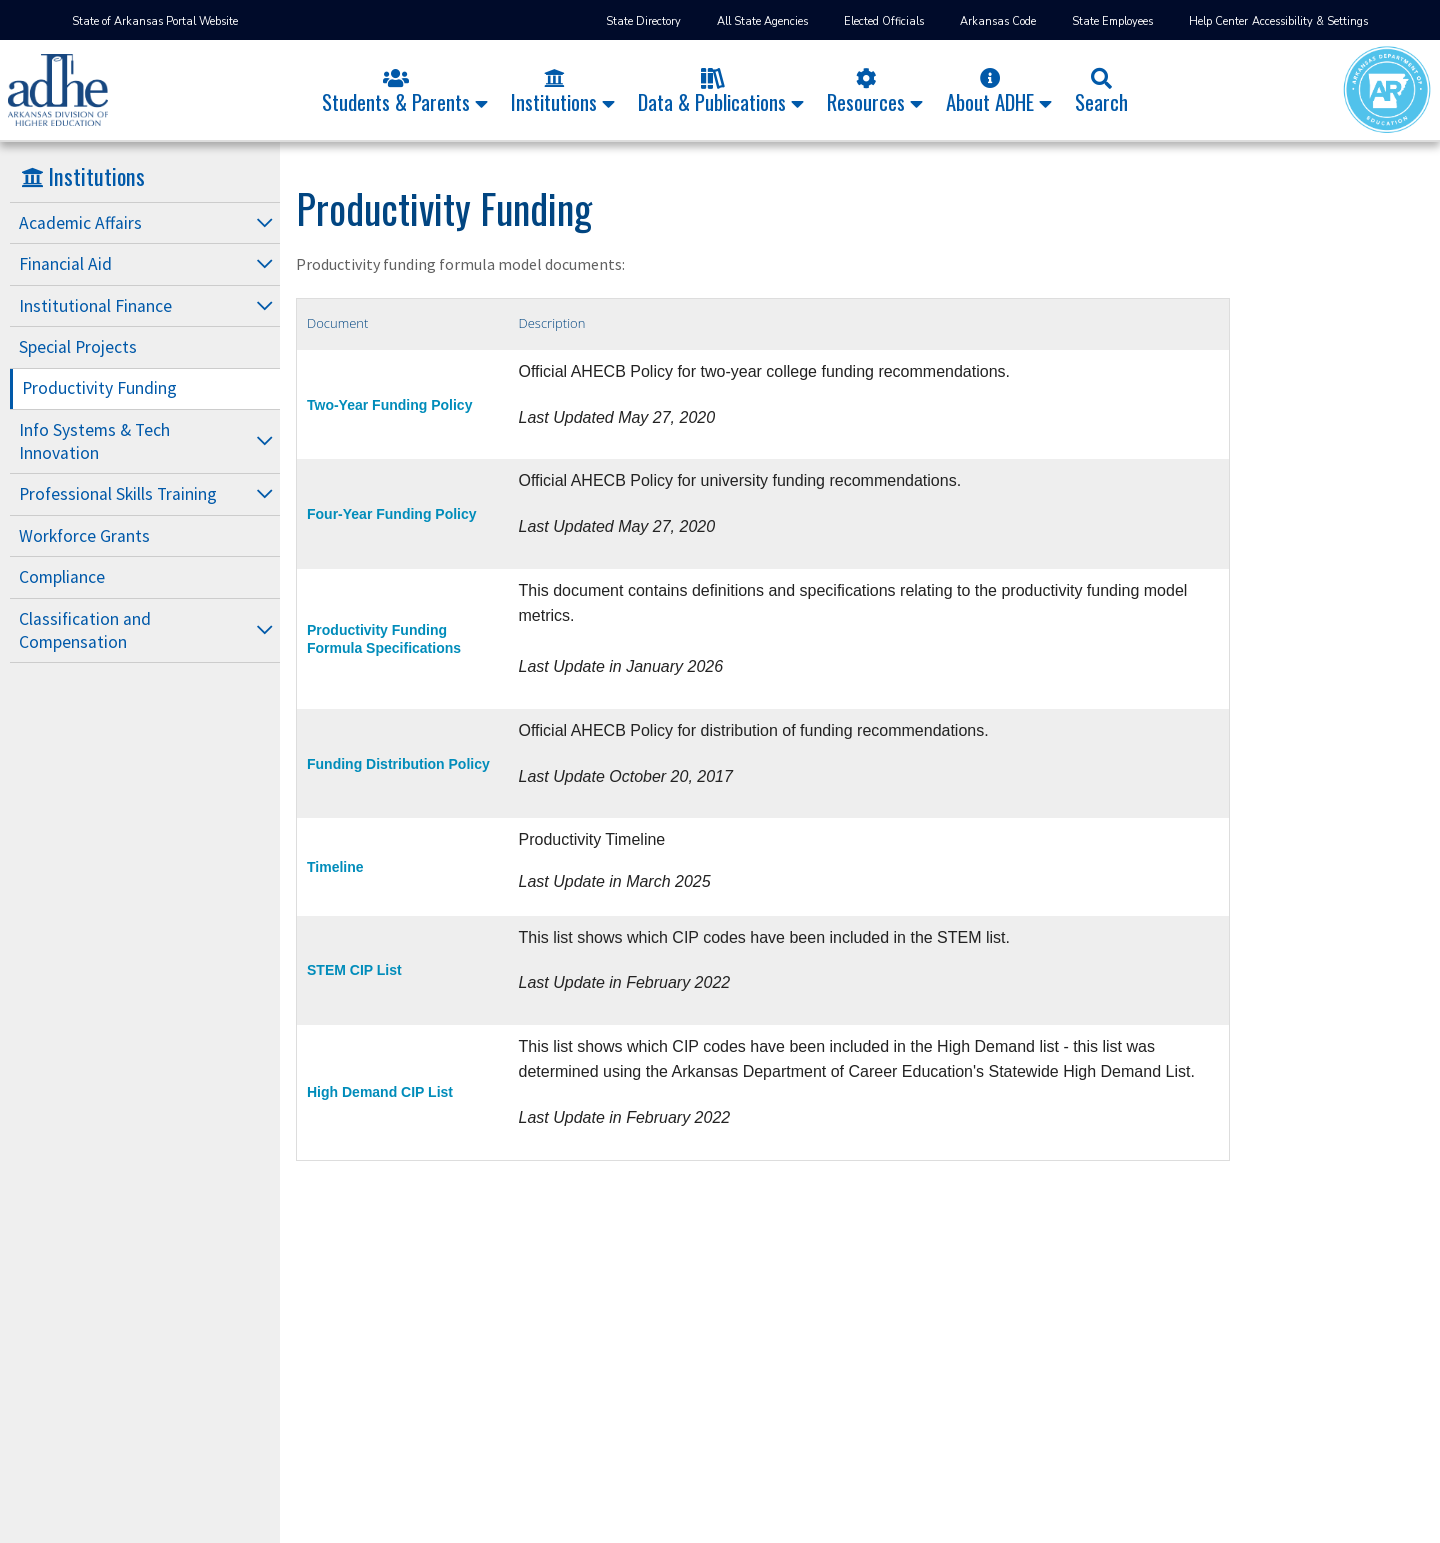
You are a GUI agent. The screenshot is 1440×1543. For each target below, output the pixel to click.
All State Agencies (762, 21)
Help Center (1218, 21)
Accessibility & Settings (1310, 21)
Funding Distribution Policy (398, 764)
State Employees (1112, 21)
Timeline (335, 867)
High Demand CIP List (380, 1092)
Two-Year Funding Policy (389, 405)
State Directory (643, 21)
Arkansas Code (998, 21)
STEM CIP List (354, 970)
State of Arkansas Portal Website (155, 21)
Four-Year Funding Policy (392, 514)
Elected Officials (884, 21)
